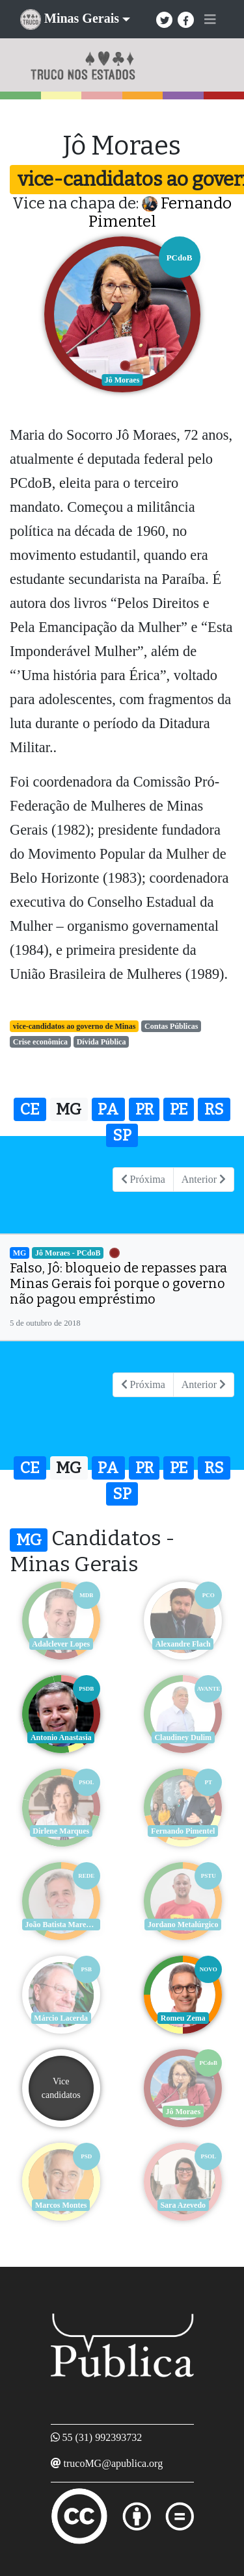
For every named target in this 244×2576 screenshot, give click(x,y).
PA (108, 1109)
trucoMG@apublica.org (113, 2463)
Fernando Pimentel (183, 1831)
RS (214, 1109)
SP (122, 1135)
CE (30, 1109)
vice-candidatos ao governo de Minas (74, 1026)
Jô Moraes (182, 2111)
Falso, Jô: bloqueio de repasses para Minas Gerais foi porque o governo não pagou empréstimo (118, 1283)
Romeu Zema (183, 2018)
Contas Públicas (171, 1026)
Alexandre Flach (183, 1643)
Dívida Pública (101, 1041)
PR (144, 1109)
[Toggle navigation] (210, 19)
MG (68, 1109)
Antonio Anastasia (61, 1737)
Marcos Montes (61, 2205)
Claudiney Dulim (182, 1737)
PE (179, 1109)
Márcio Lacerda (61, 2018)
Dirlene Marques (61, 1831)
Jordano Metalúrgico (183, 1924)
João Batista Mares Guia (62, 1924)
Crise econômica (40, 1041)
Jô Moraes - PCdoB (67, 1252)
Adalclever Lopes (61, 1643)
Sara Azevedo (183, 2205)
